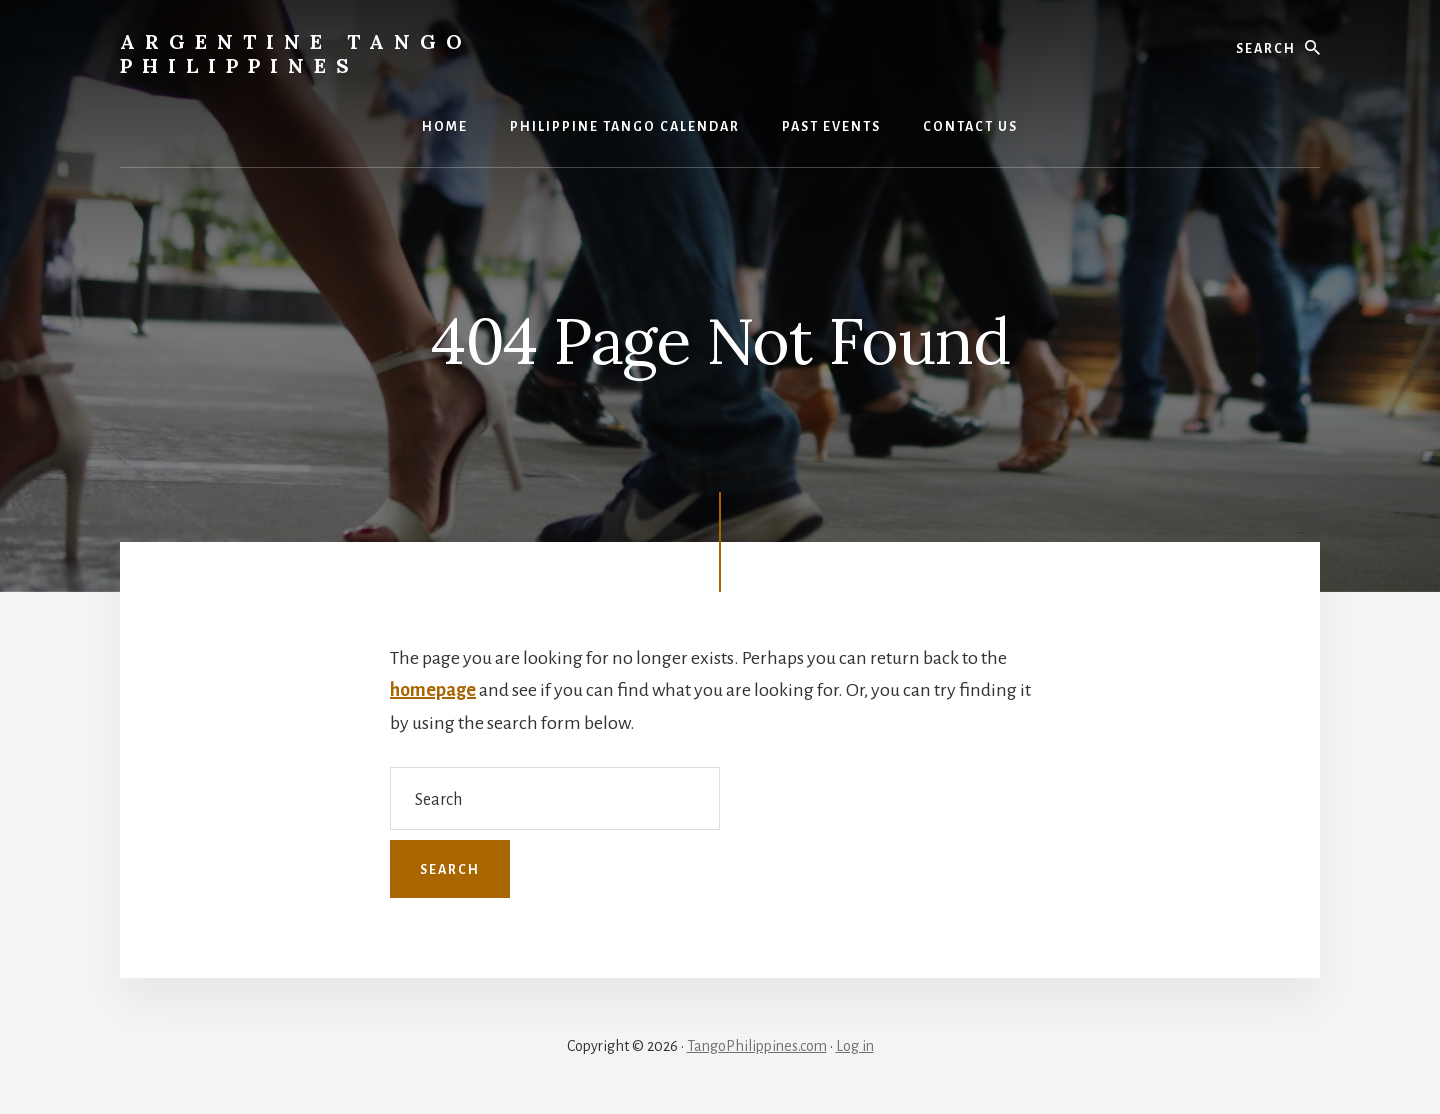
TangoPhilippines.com (757, 1046)
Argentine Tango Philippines (296, 53)
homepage (433, 690)
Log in (855, 1046)
